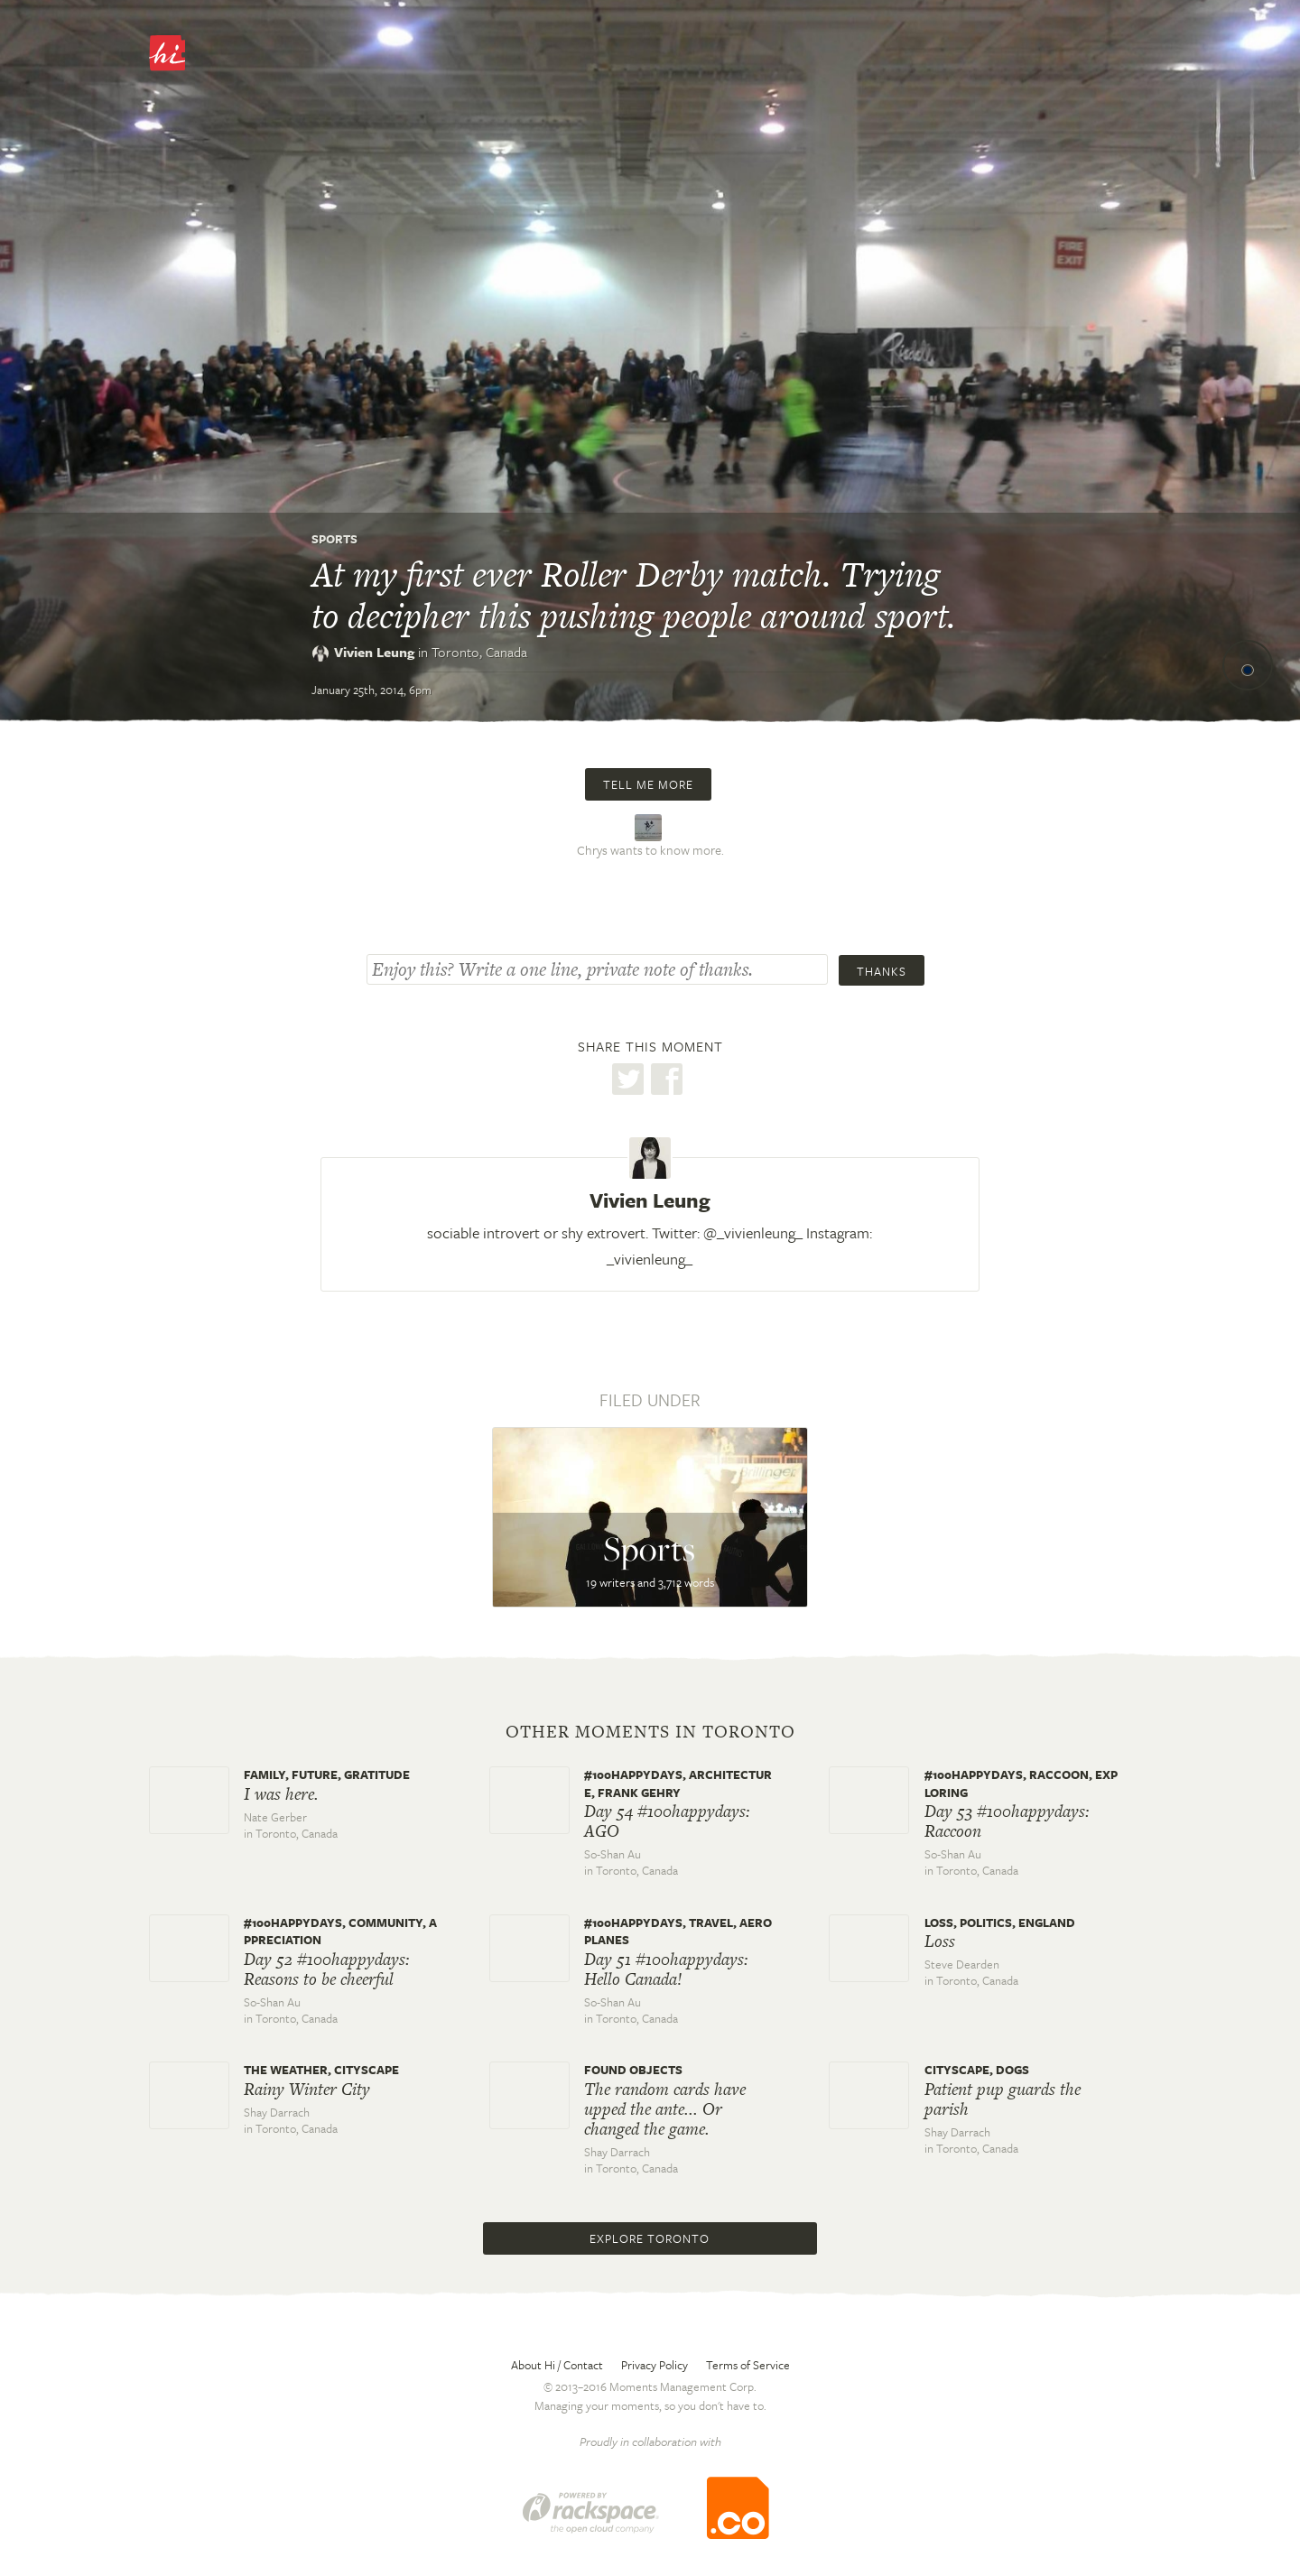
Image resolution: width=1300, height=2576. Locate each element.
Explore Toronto (650, 2238)
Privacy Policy (654, 2365)
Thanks (881, 971)
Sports (334, 539)
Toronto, (479, 652)
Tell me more (648, 784)
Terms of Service (748, 2365)
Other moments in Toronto (650, 1732)
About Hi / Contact (557, 2365)
